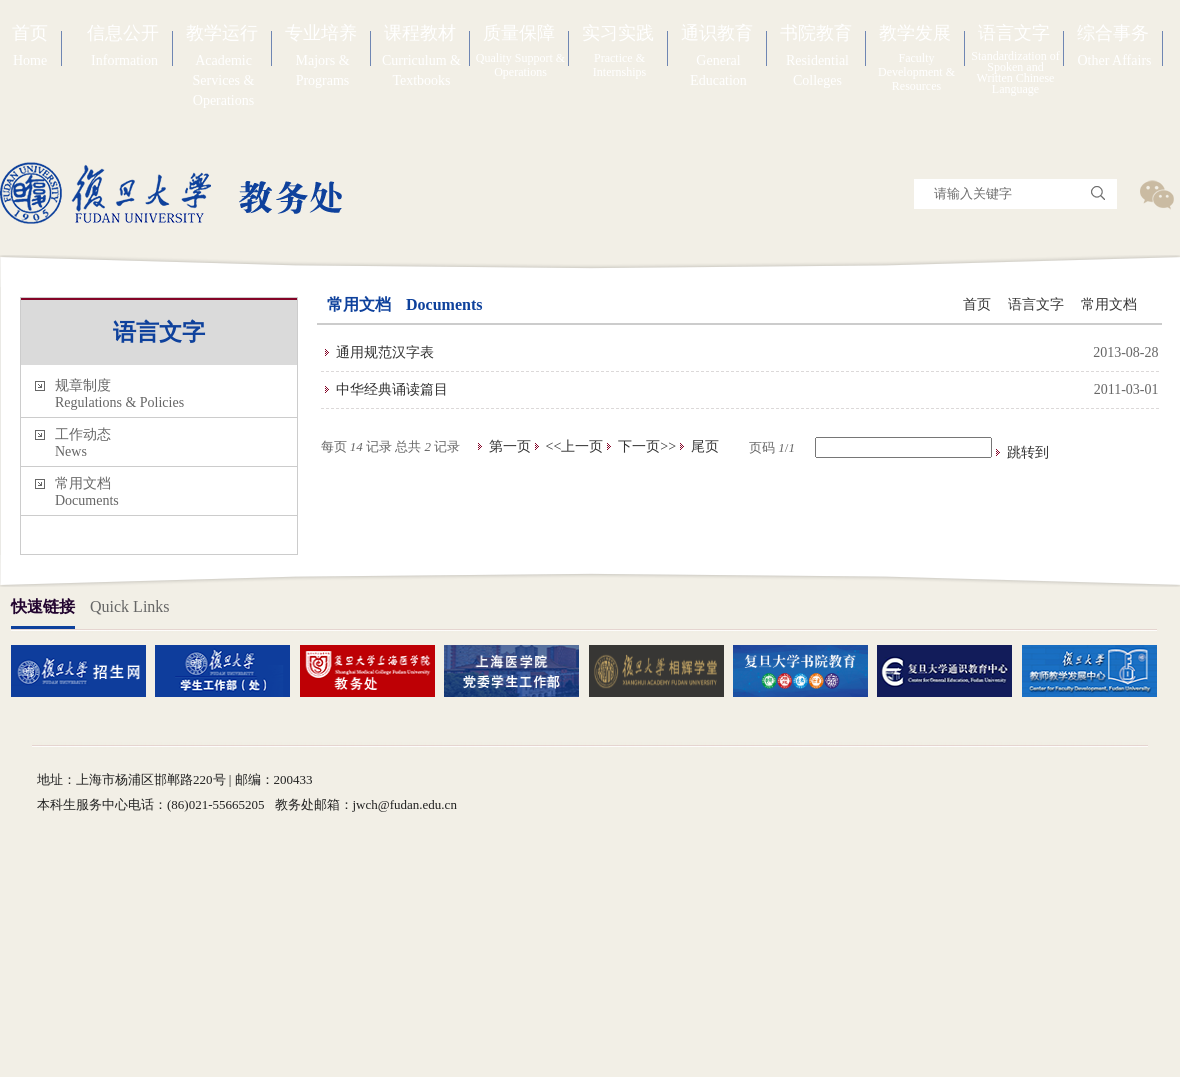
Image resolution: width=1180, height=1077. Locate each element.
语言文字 (1036, 304)
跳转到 (1030, 452)
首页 (977, 304)
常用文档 (1109, 304)
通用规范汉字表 (385, 352)
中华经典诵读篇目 (392, 389)
